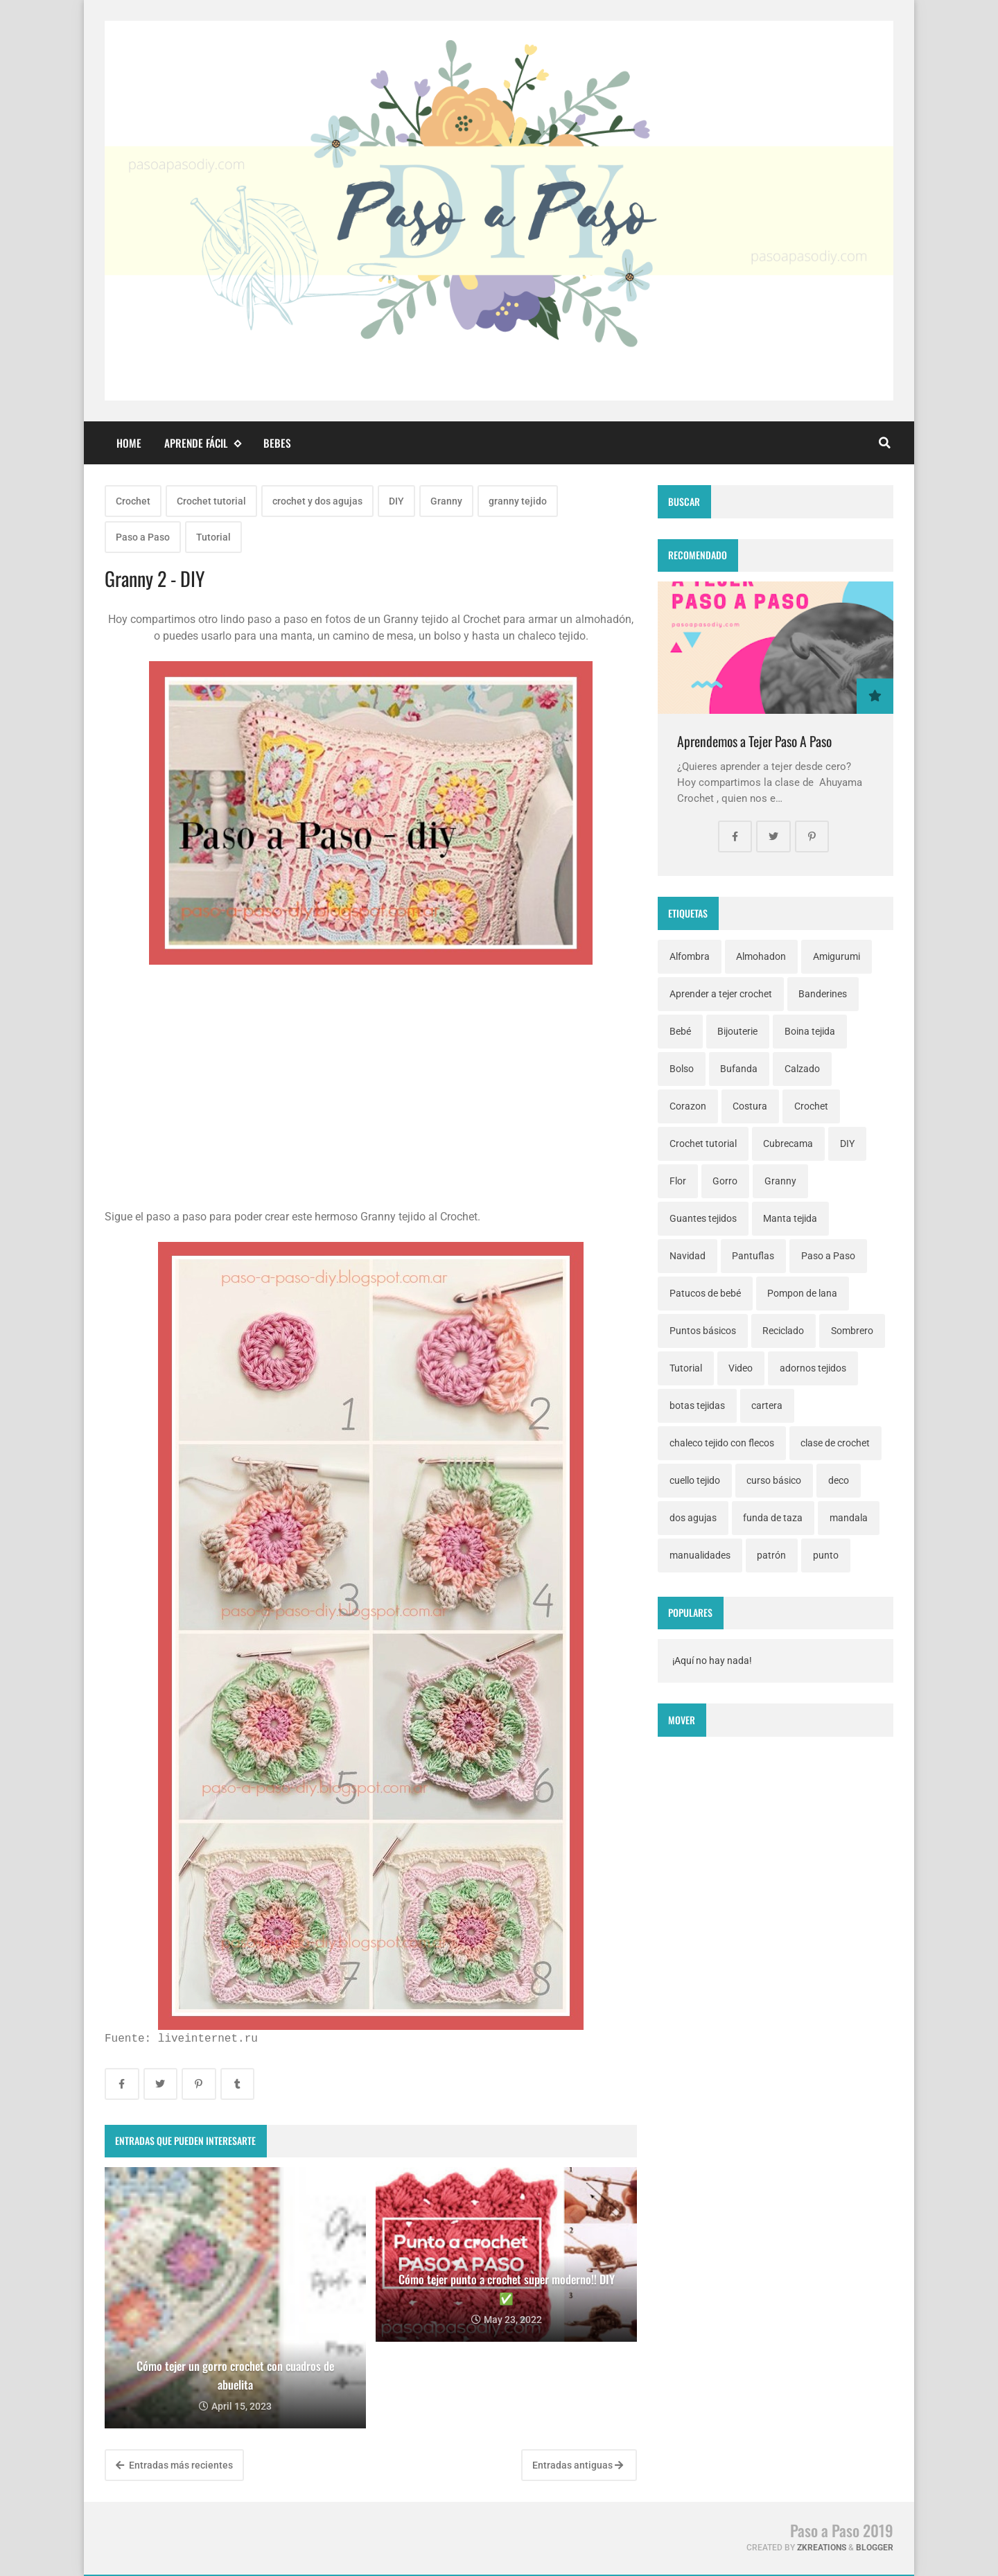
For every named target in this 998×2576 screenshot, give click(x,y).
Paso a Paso (143, 537)
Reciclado (783, 1330)
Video (740, 1368)
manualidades (699, 1555)
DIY (396, 501)
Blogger (874, 2547)
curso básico (773, 1480)
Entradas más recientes (174, 2465)
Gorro (724, 1180)
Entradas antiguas (577, 2465)
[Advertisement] (371, 1112)
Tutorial (213, 537)
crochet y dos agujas (317, 501)
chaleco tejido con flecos (721, 1442)
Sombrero (852, 1330)
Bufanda (739, 1068)
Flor (677, 1180)
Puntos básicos (702, 1330)
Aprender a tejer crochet (720, 993)
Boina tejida (810, 1031)
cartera (766, 1405)
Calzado (802, 1068)
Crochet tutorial (211, 501)
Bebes (277, 442)
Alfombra (689, 956)
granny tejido (518, 501)
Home (128, 442)
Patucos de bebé (705, 1293)
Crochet (133, 501)
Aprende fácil (202, 443)
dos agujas (693, 1517)
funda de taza (773, 1517)
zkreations (821, 2547)
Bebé (680, 1031)
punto (826, 1555)
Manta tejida (790, 1218)
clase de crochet (835, 1442)
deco (838, 1480)
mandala (849, 1517)
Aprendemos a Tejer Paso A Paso (754, 741)
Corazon (687, 1106)
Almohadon (761, 956)
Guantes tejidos (703, 1218)
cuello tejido (694, 1480)
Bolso (681, 1068)
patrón (771, 1555)
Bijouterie (737, 1031)
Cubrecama (788, 1143)
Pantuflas (753, 1255)
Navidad (687, 1255)
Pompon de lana (802, 1293)
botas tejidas (697, 1405)
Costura (750, 1106)
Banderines (822, 993)
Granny (446, 501)
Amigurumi (836, 956)
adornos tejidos (813, 1368)
